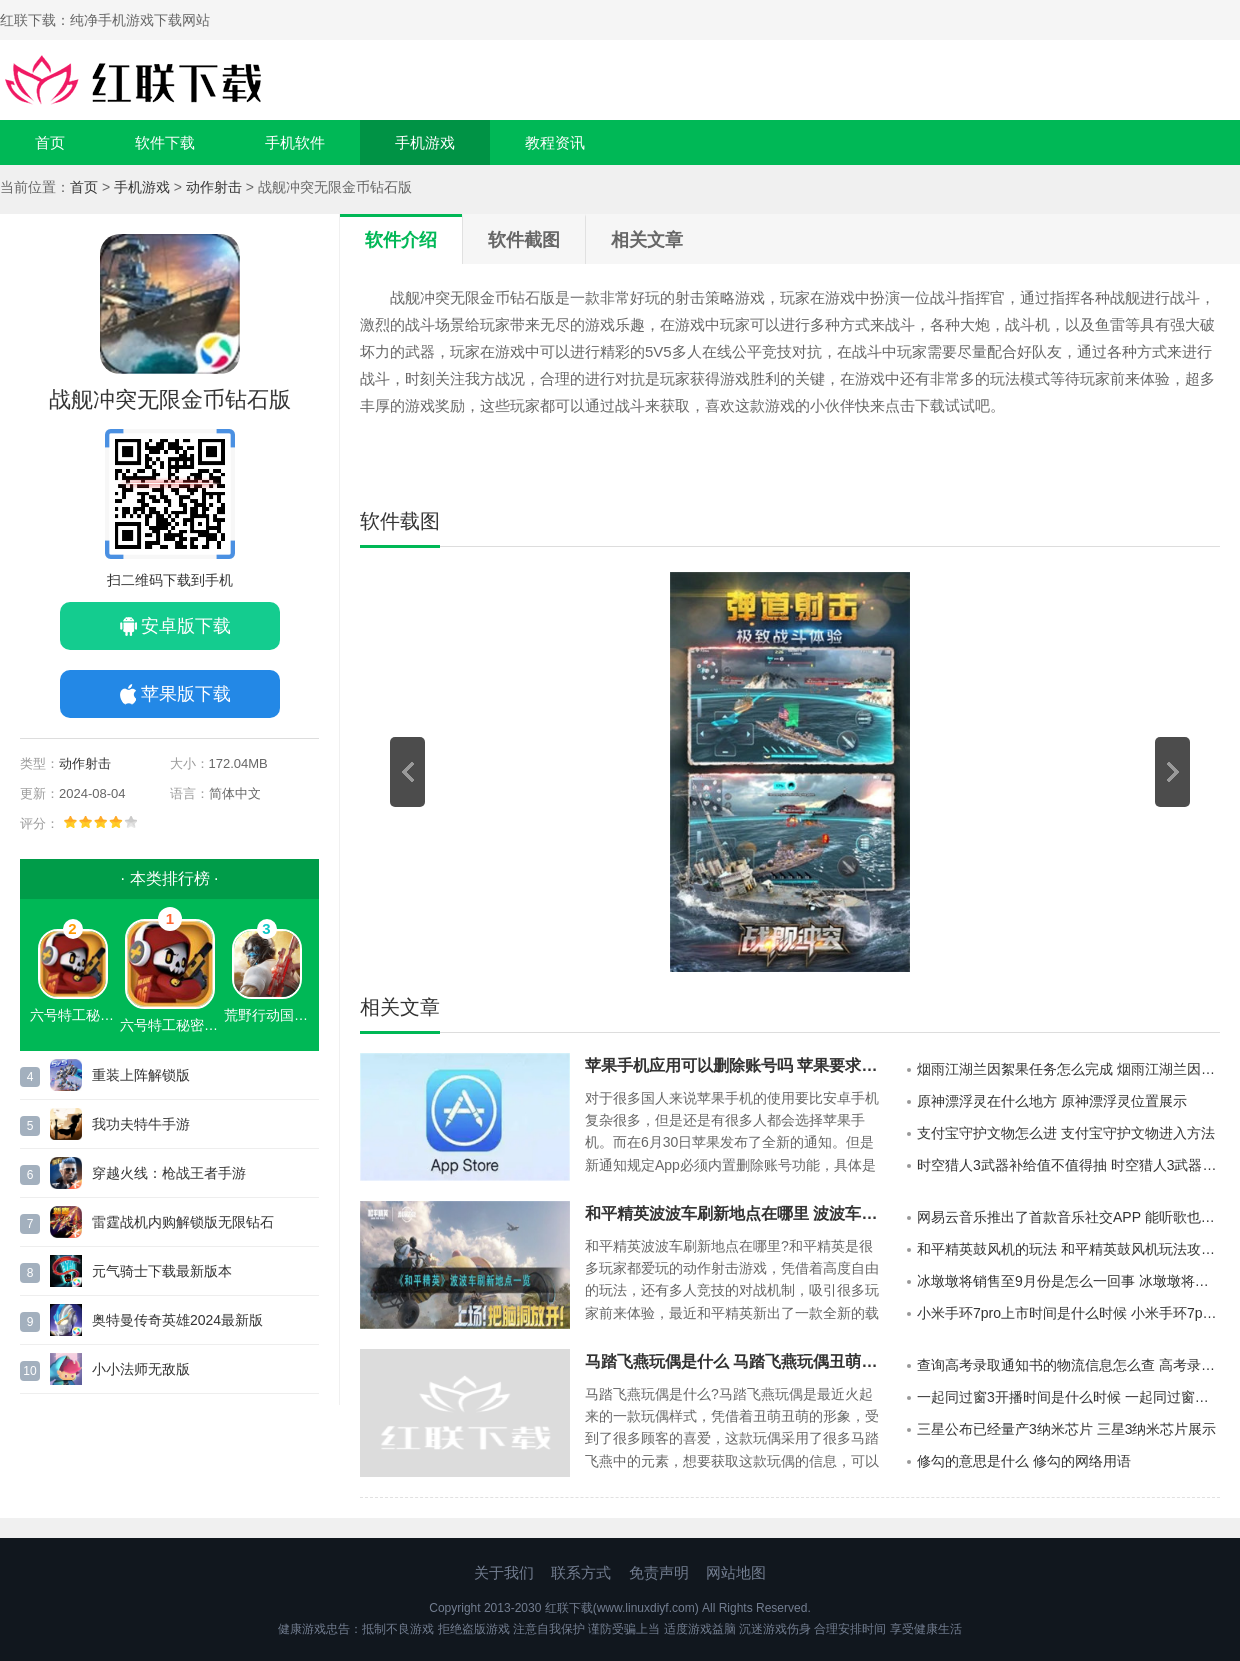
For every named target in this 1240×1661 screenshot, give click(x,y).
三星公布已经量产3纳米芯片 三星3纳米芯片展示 (1066, 1429)
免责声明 (659, 1572)
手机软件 (295, 142)
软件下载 (165, 142)
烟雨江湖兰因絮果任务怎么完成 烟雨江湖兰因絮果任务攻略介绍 (1068, 1069)
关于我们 (504, 1572)
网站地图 (736, 1572)
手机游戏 (425, 142)
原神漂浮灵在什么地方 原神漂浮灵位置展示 (1052, 1101)
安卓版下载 (186, 626)
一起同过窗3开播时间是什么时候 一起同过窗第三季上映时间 (1068, 1397)
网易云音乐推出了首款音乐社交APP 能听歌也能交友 (1068, 1217)
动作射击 (214, 187)
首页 (50, 142)
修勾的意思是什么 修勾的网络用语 (1024, 1461)
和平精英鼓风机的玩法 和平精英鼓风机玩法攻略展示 (1068, 1249)
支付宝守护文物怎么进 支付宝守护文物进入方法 (1066, 1133)
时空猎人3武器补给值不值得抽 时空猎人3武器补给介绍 (1068, 1165)
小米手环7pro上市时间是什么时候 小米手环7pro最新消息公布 (1068, 1313)
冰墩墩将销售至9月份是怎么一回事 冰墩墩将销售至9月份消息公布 (1068, 1281)
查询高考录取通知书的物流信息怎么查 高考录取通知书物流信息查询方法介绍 (1068, 1365)
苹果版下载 (186, 694)
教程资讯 (555, 142)
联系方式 (581, 1572)
